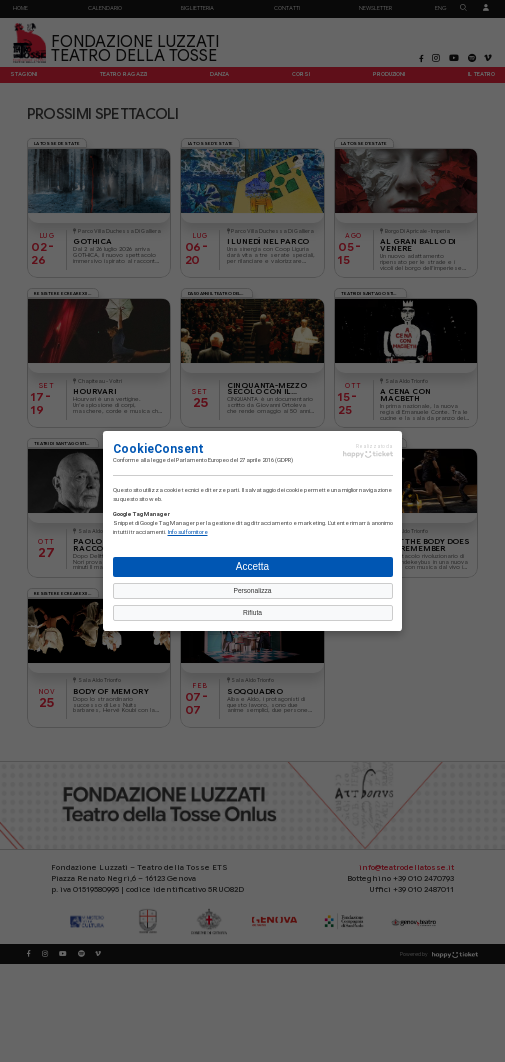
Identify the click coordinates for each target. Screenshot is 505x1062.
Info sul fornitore (188, 532)
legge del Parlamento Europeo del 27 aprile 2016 (212, 460)
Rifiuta (252, 612)
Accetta (252, 566)
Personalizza (252, 590)
